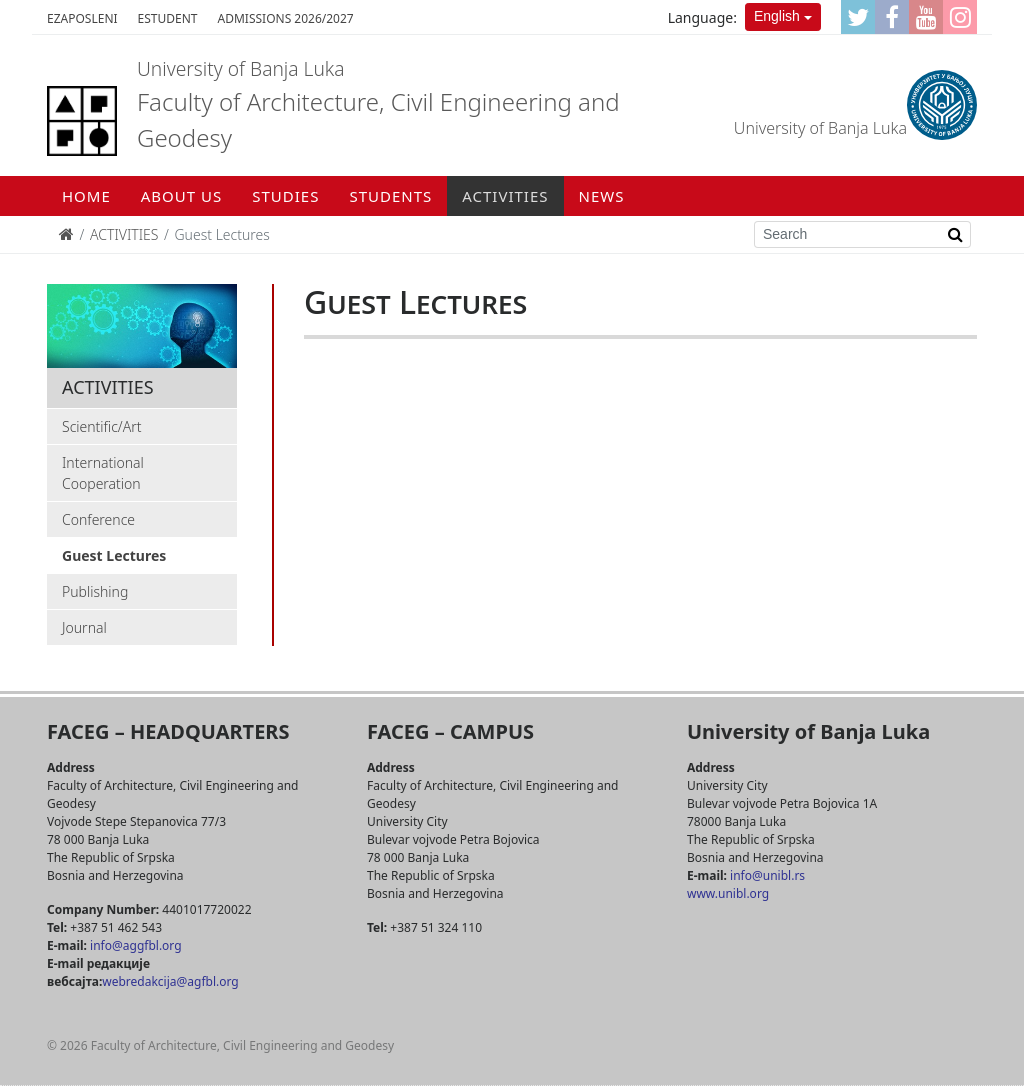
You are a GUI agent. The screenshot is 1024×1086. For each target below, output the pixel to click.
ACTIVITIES (505, 196)
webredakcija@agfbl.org (170, 981)
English (777, 16)
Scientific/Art (102, 426)
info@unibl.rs (766, 875)
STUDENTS (390, 196)
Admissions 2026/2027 (286, 18)
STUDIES (285, 196)
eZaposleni (82, 18)
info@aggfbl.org (135, 945)
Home (86, 196)
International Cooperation (103, 473)
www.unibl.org (728, 893)
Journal (84, 627)
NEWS (602, 196)
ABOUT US (181, 196)
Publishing (95, 591)
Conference (98, 519)
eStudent (168, 18)
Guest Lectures (114, 555)
